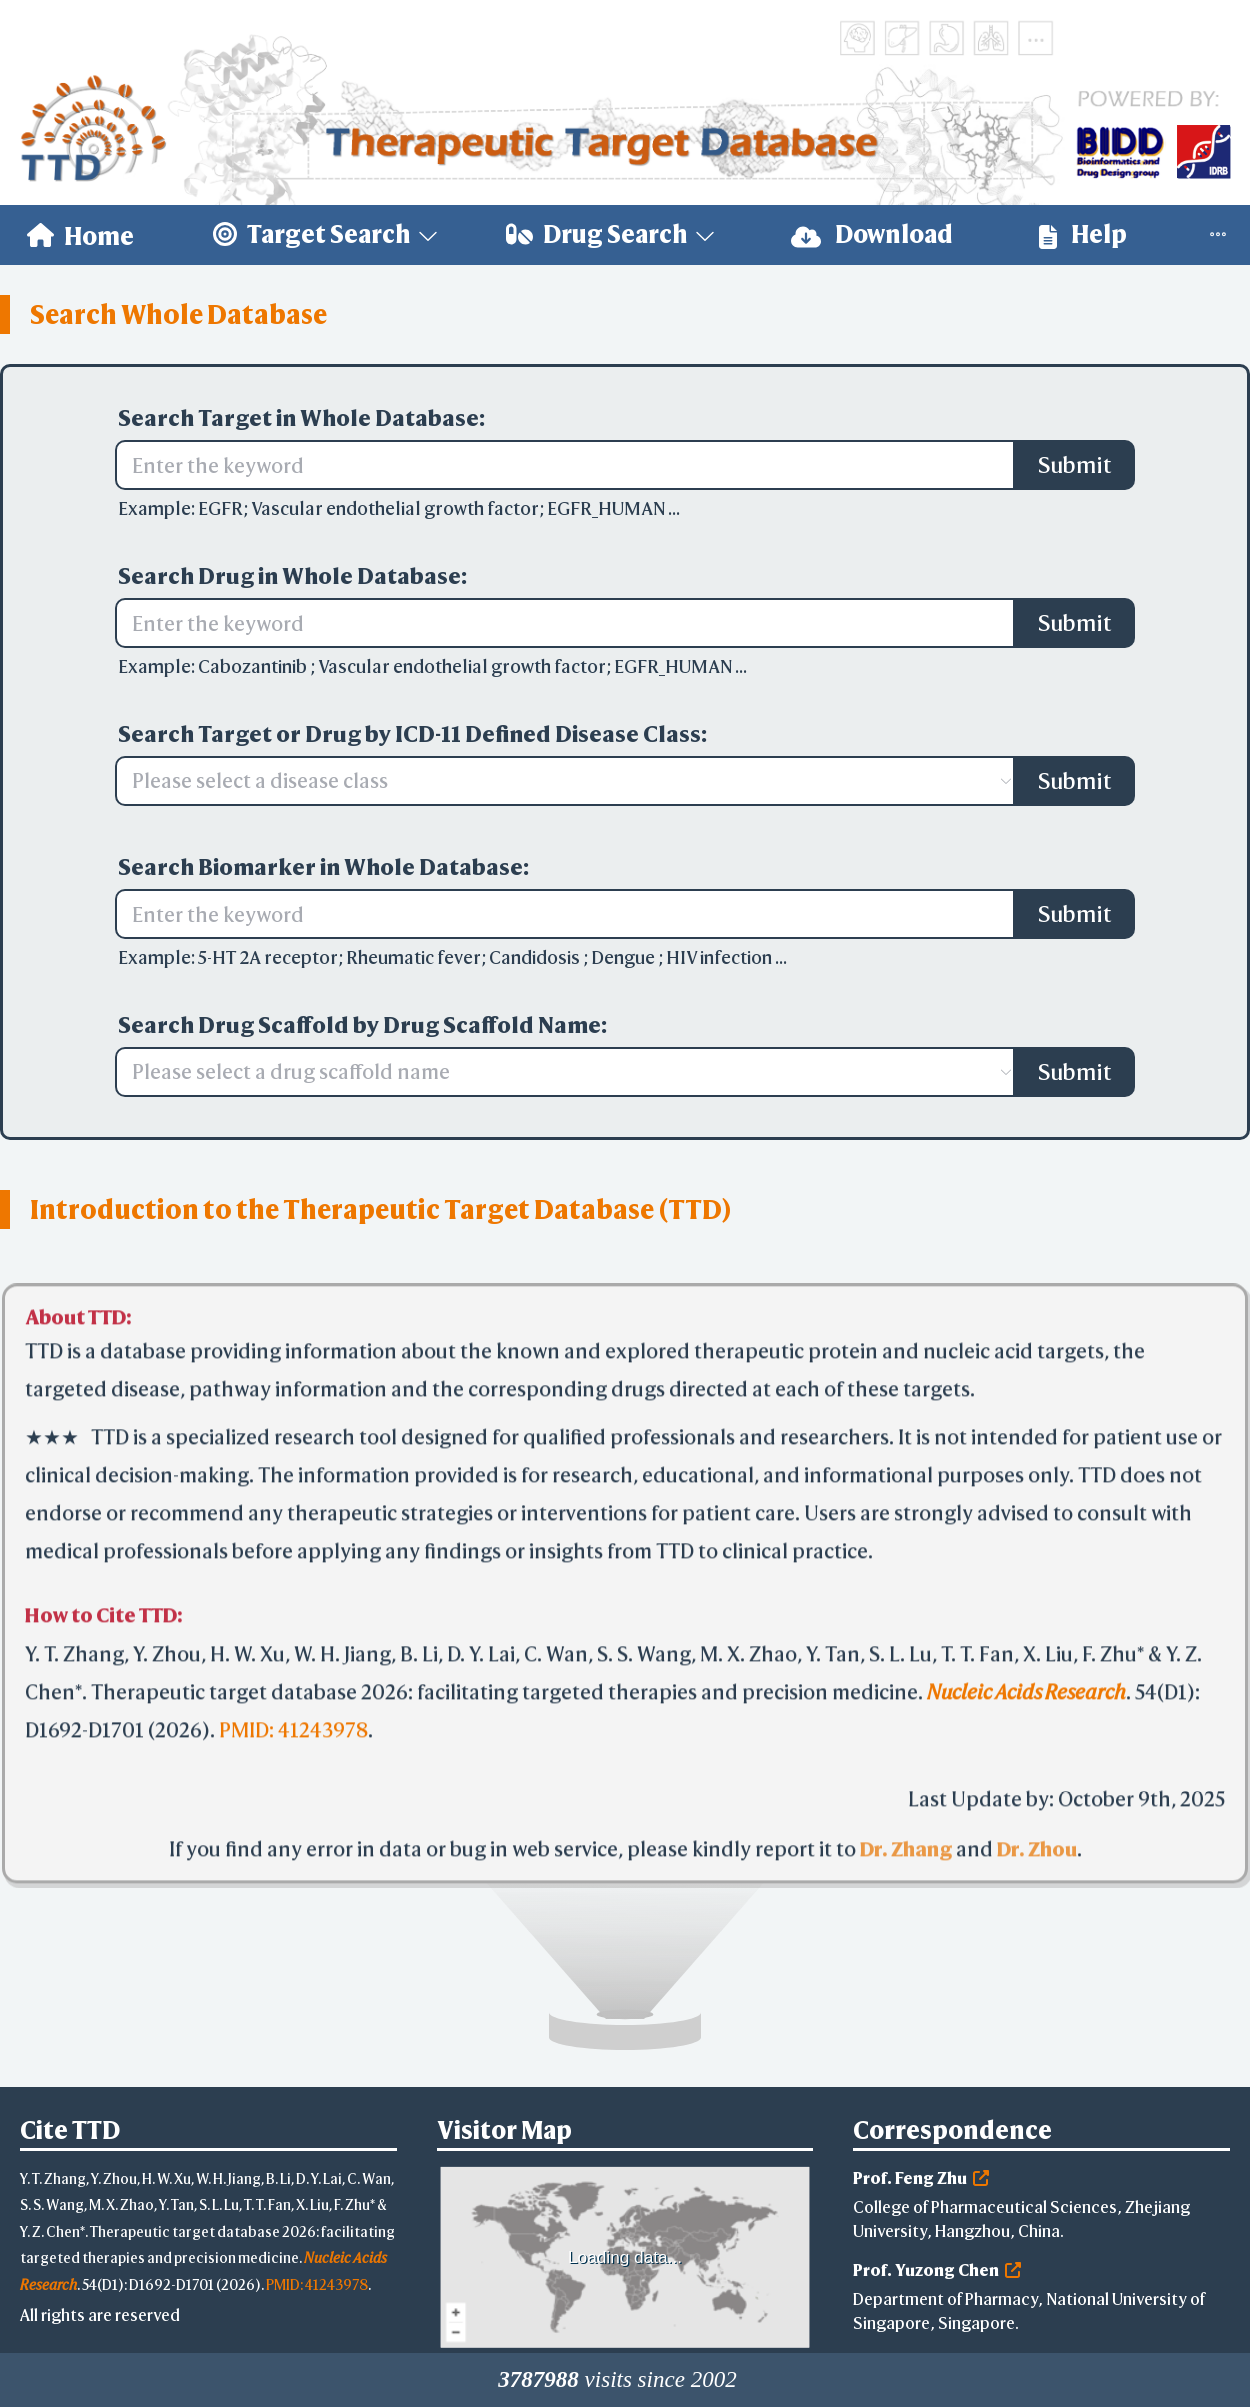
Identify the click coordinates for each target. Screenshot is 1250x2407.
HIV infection (720, 957)
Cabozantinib (254, 666)
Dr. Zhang (906, 1849)
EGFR (220, 508)
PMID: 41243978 (293, 1730)
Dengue (624, 957)
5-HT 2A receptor (268, 957)
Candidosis (536, 957)
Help (1083, 234)
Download (872, 234)
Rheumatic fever (413, 957)
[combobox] (555, 781)
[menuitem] (80, 235)
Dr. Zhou (1037, 1849)
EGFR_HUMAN (607, 508)
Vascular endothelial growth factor (395, 508)
